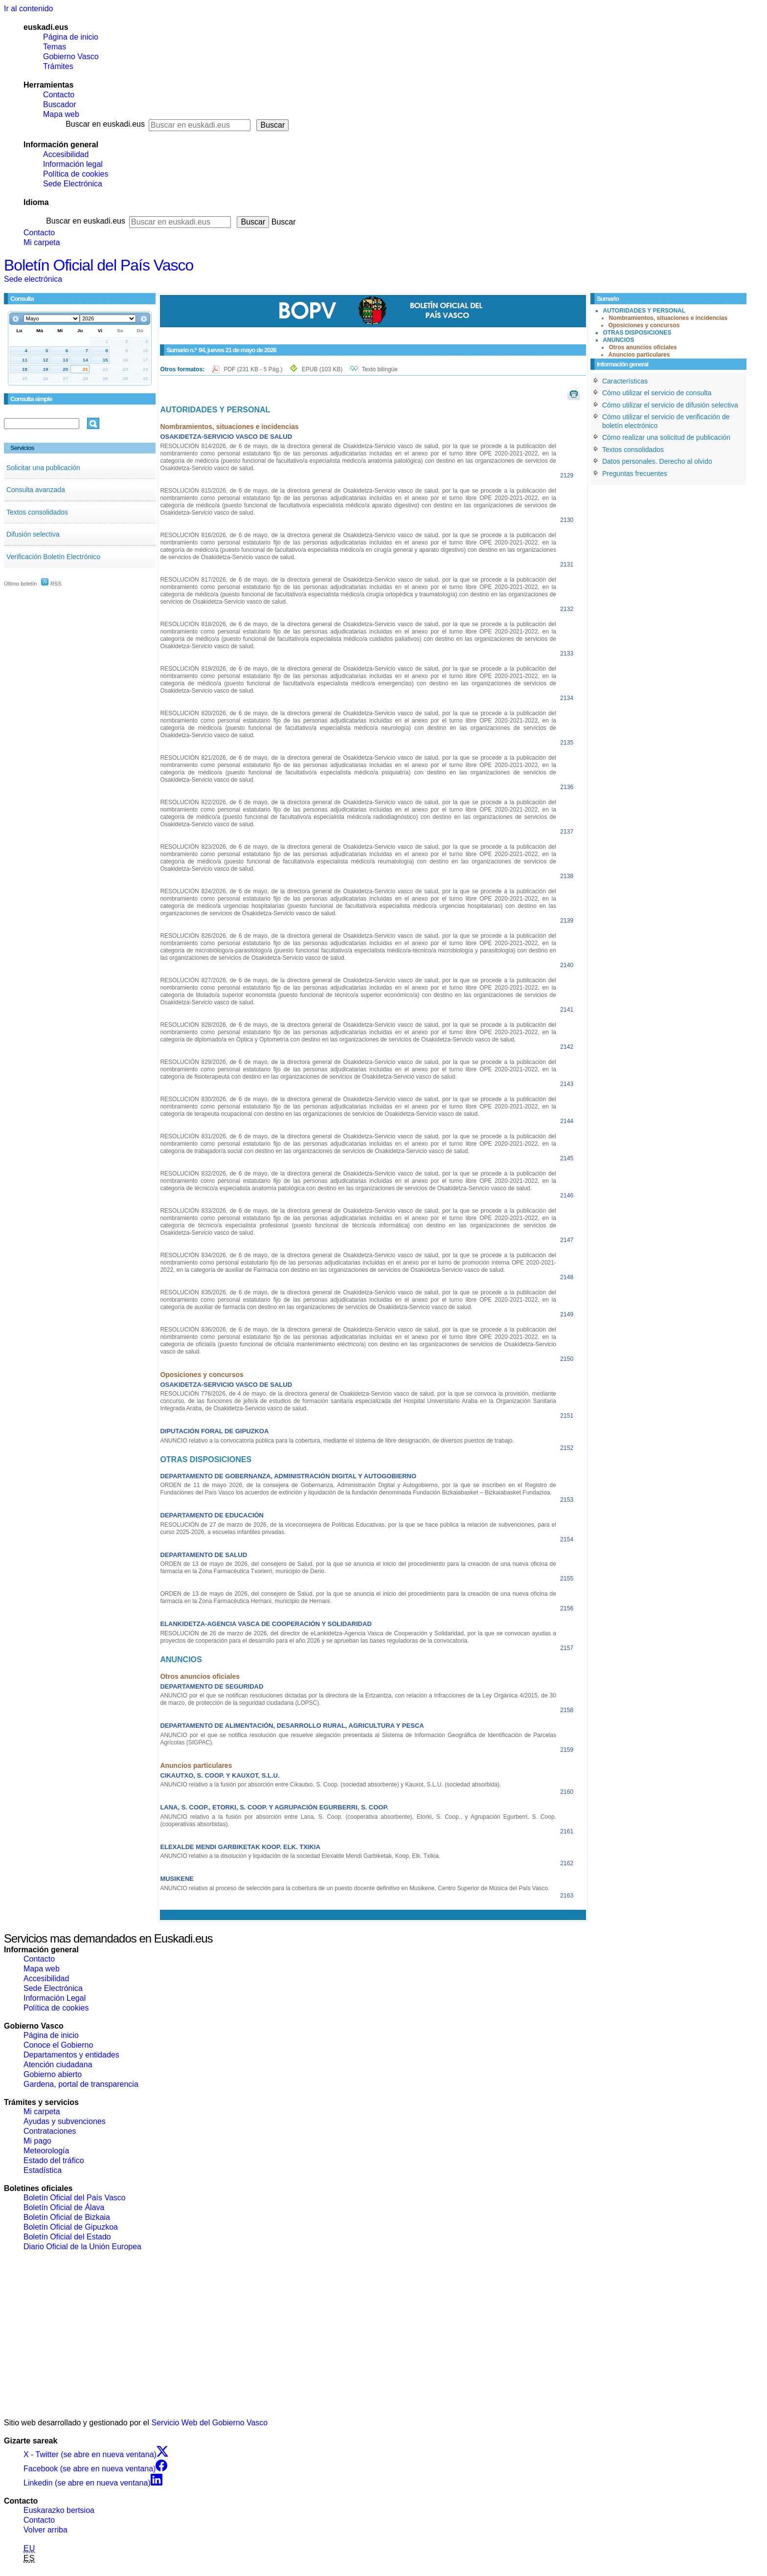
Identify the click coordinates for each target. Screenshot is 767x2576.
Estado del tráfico (53, 2160)
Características (625, 381)
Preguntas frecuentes (634, 473)
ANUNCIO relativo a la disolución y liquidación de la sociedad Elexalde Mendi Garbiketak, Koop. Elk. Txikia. (300, 1856)
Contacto (58, 94)
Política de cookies (75, 174)
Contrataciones (49, 2131)
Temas (54, 47)
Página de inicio (70, 37)
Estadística (42, 2170)
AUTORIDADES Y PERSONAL (644, 310)
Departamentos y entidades (71, 2055)
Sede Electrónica (72, 184)
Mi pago (37, 2141)
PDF (254, 369)
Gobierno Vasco (71, 56)
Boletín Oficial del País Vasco (98, 265)
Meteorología (46, 2151)
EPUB (322, 369)
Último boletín (20, 584)
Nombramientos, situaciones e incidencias (668, 318)
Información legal (73, 164)
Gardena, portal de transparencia (80, 2084)
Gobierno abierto (52, 2074)
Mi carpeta (41, 242)
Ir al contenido (28, 8)
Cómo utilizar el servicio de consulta (656, 393)
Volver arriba (45, 2530)
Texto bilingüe (380, 369)
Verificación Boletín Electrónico (53, 557)
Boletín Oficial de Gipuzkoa (70, 2227)
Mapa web (61, 114)
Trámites (58, 66)
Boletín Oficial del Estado (67, 2237)
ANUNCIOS (618, 340)
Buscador (59, 104)
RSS (51, 584)
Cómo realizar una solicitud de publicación (666, 437)
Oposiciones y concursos (643, 325)
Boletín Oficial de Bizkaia (66, 2217)
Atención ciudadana (57, 2064)
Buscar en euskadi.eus (105, 124)
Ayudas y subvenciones (64, 2121)
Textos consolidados (37, 512)
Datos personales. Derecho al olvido (657, 461)
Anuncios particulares (639, 354)
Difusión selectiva (33, 534)
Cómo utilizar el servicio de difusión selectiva (670, 405)
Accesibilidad (66, 154)
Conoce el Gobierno (58, 2045)
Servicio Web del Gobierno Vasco (210, 2422)
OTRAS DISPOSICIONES (637, 332)
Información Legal (54, 1998)
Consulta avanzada (35, 490)
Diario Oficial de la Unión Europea (82, 2246)
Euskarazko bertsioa (58, 2510)
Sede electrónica (33, 279)
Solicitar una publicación (43, 468)
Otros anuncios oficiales (643, 347)
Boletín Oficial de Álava (63, 2207)
